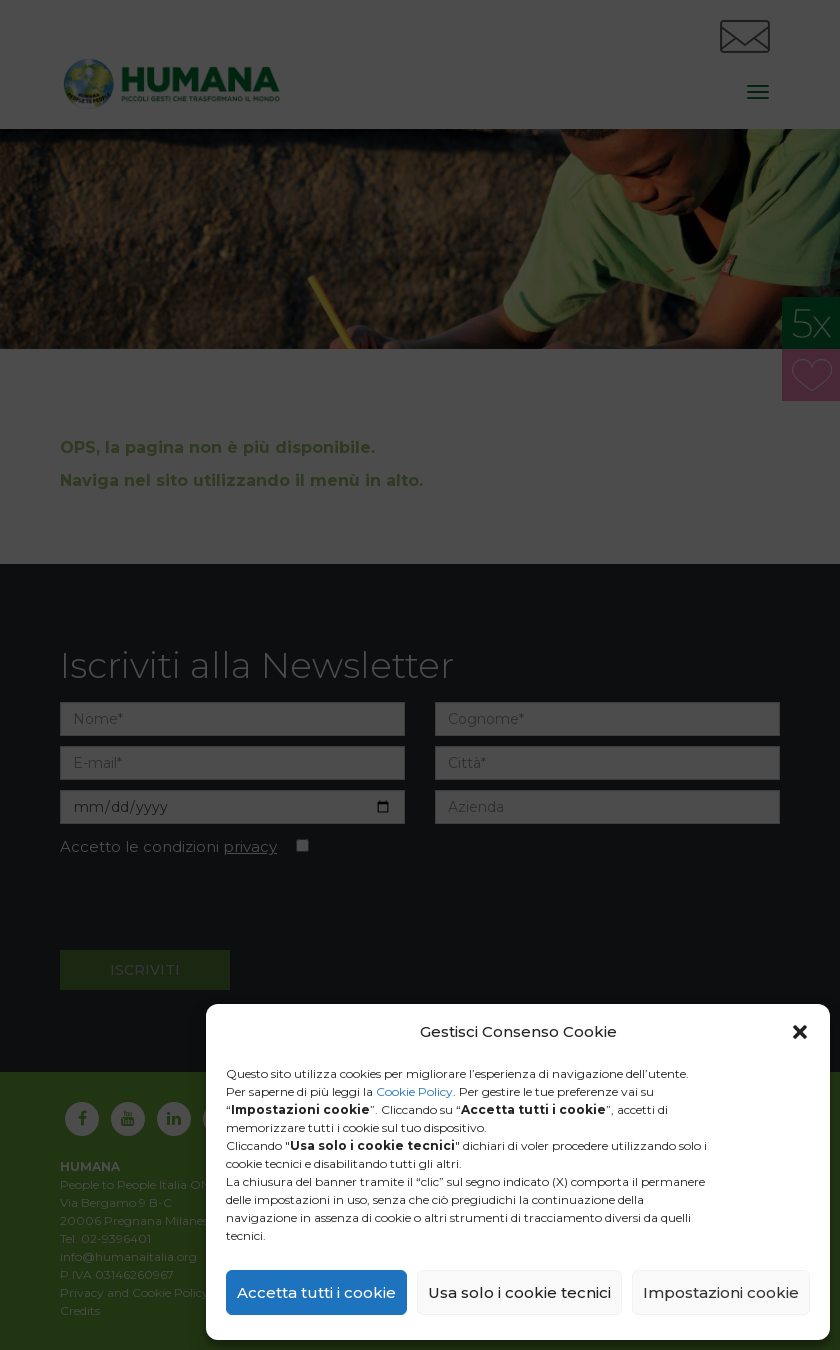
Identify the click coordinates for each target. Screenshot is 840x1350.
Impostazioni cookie (721, 1292)
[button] (800, 1032)
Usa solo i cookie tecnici (519, 1292)
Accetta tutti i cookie (316, 1292)
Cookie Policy (414, 1091)
